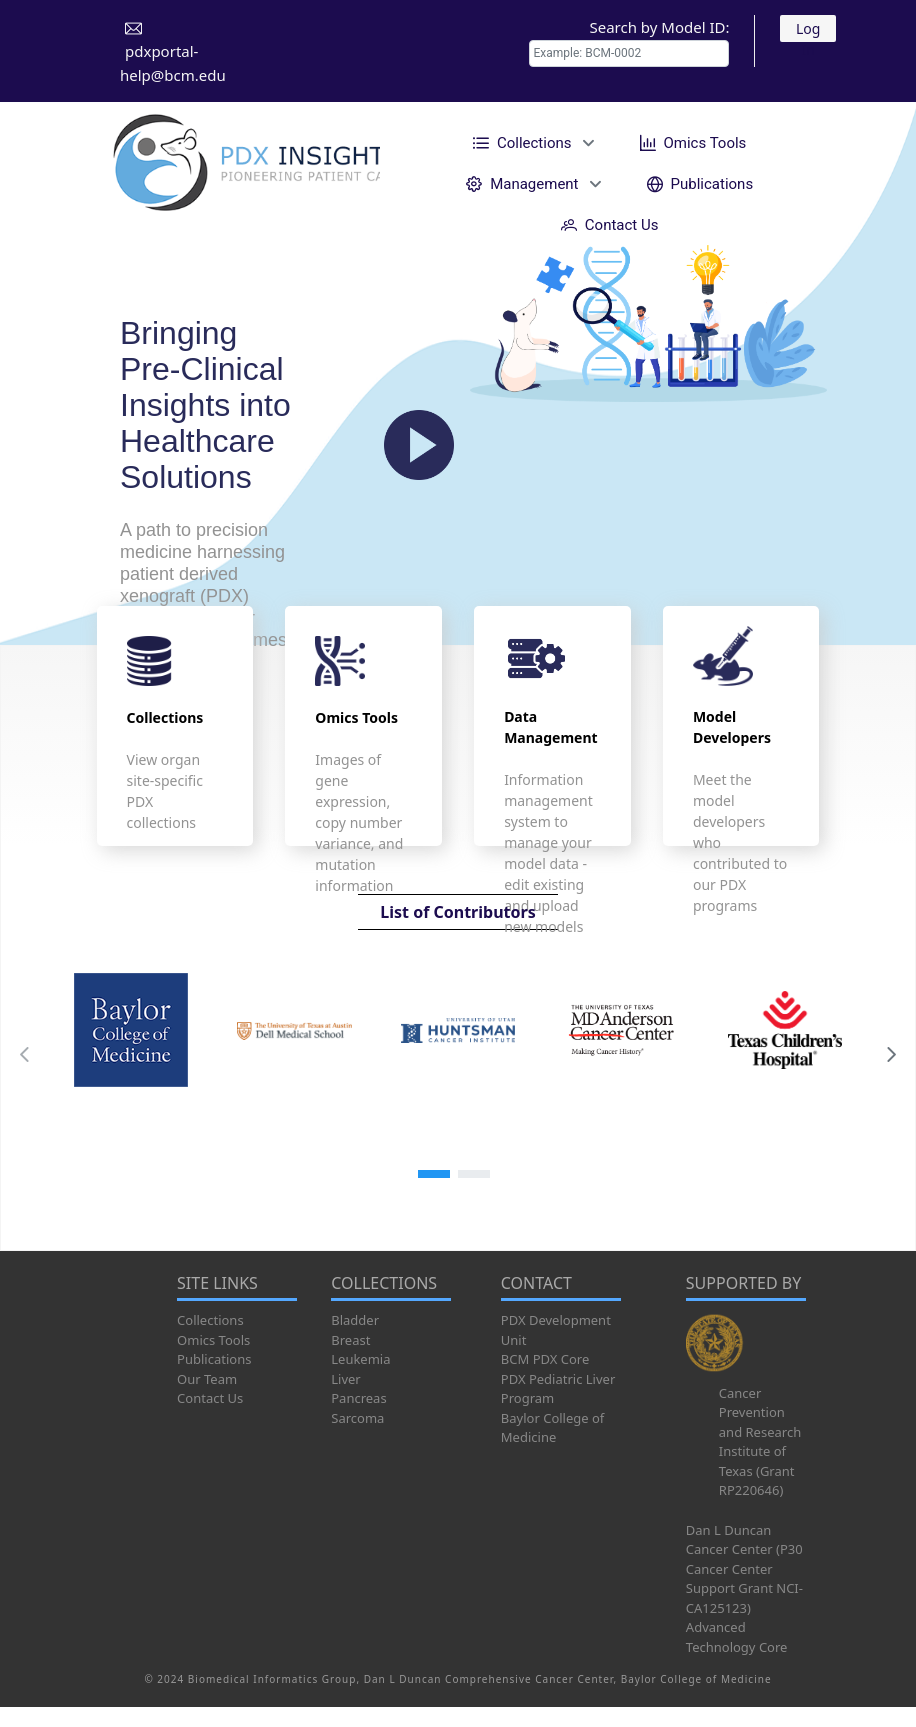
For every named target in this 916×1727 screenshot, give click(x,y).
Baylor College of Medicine (553, 1428)
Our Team (207, 1379)
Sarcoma (357, 1418)
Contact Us (210, 1398)
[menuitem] (530, 142)
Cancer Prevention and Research (760, 1412)
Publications (214, 1359)
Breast (350, 1340)
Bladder (355, 1320)
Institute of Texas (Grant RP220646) (757, 1470)
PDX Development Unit (556, 1330)
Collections (210, 1320)
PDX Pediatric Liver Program (558, 1389)
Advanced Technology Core (737, 1637)
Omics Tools (213, 1340)
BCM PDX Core (545, 1359)
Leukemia (360, 1359)
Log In (808, 30)
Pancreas (358, 1398)
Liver (345, 1379)
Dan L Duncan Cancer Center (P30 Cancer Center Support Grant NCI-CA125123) (744, 1569)
